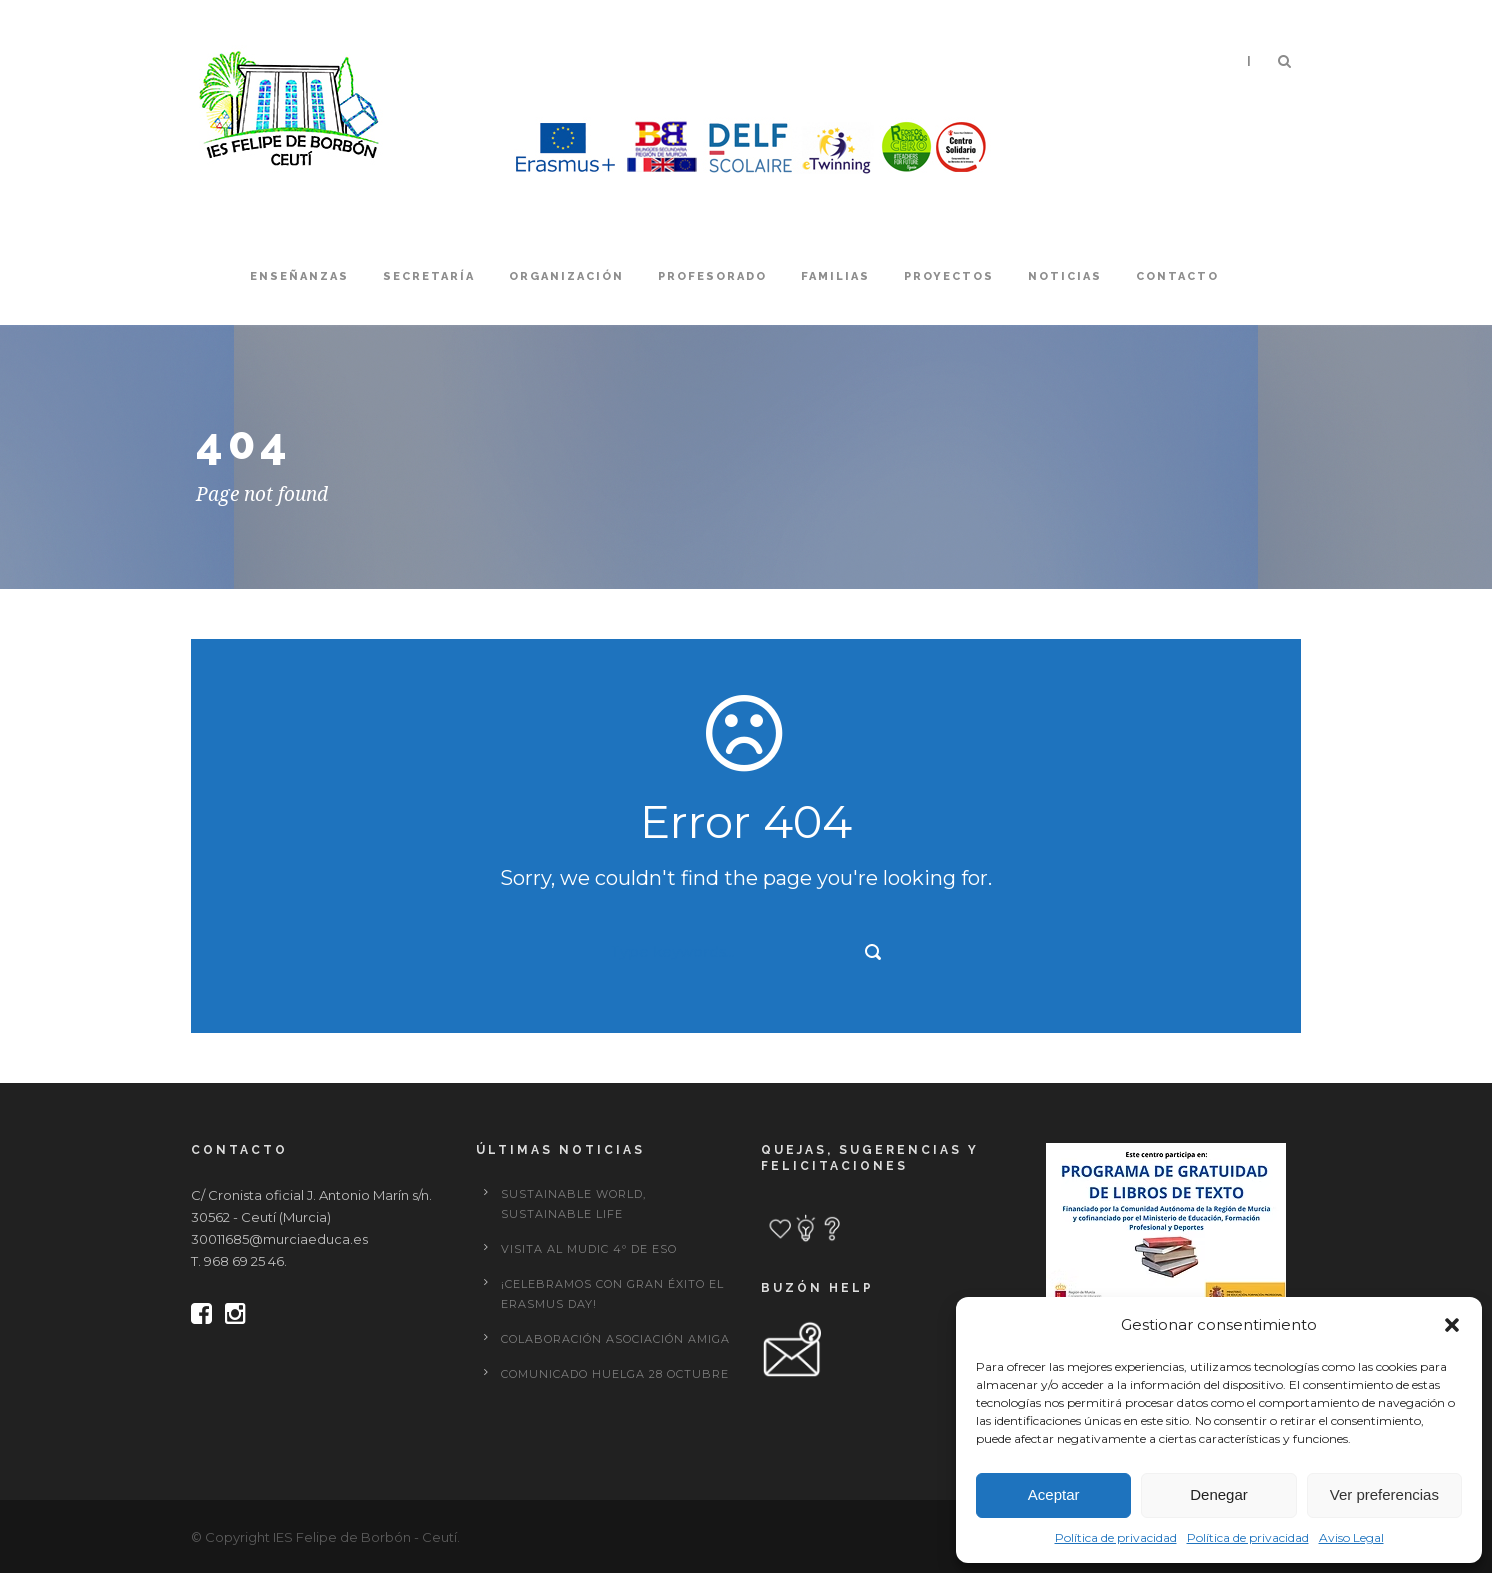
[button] (1452, 1325)
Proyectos (949, 276)
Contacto (1177, 276)
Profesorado (712, 276)
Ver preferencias (1384, 1494)
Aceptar (1054, 1494)
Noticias (1065, 276)
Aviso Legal (1351, 1537)
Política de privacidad (1116, 1537)
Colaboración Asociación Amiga (615, 1339)
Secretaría (429, 276)
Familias (835, 276)
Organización (566, 276)
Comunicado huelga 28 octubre (615, 1374)
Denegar (1219, 1494)
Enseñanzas (299, 276)
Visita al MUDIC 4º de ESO (589, 1249)
